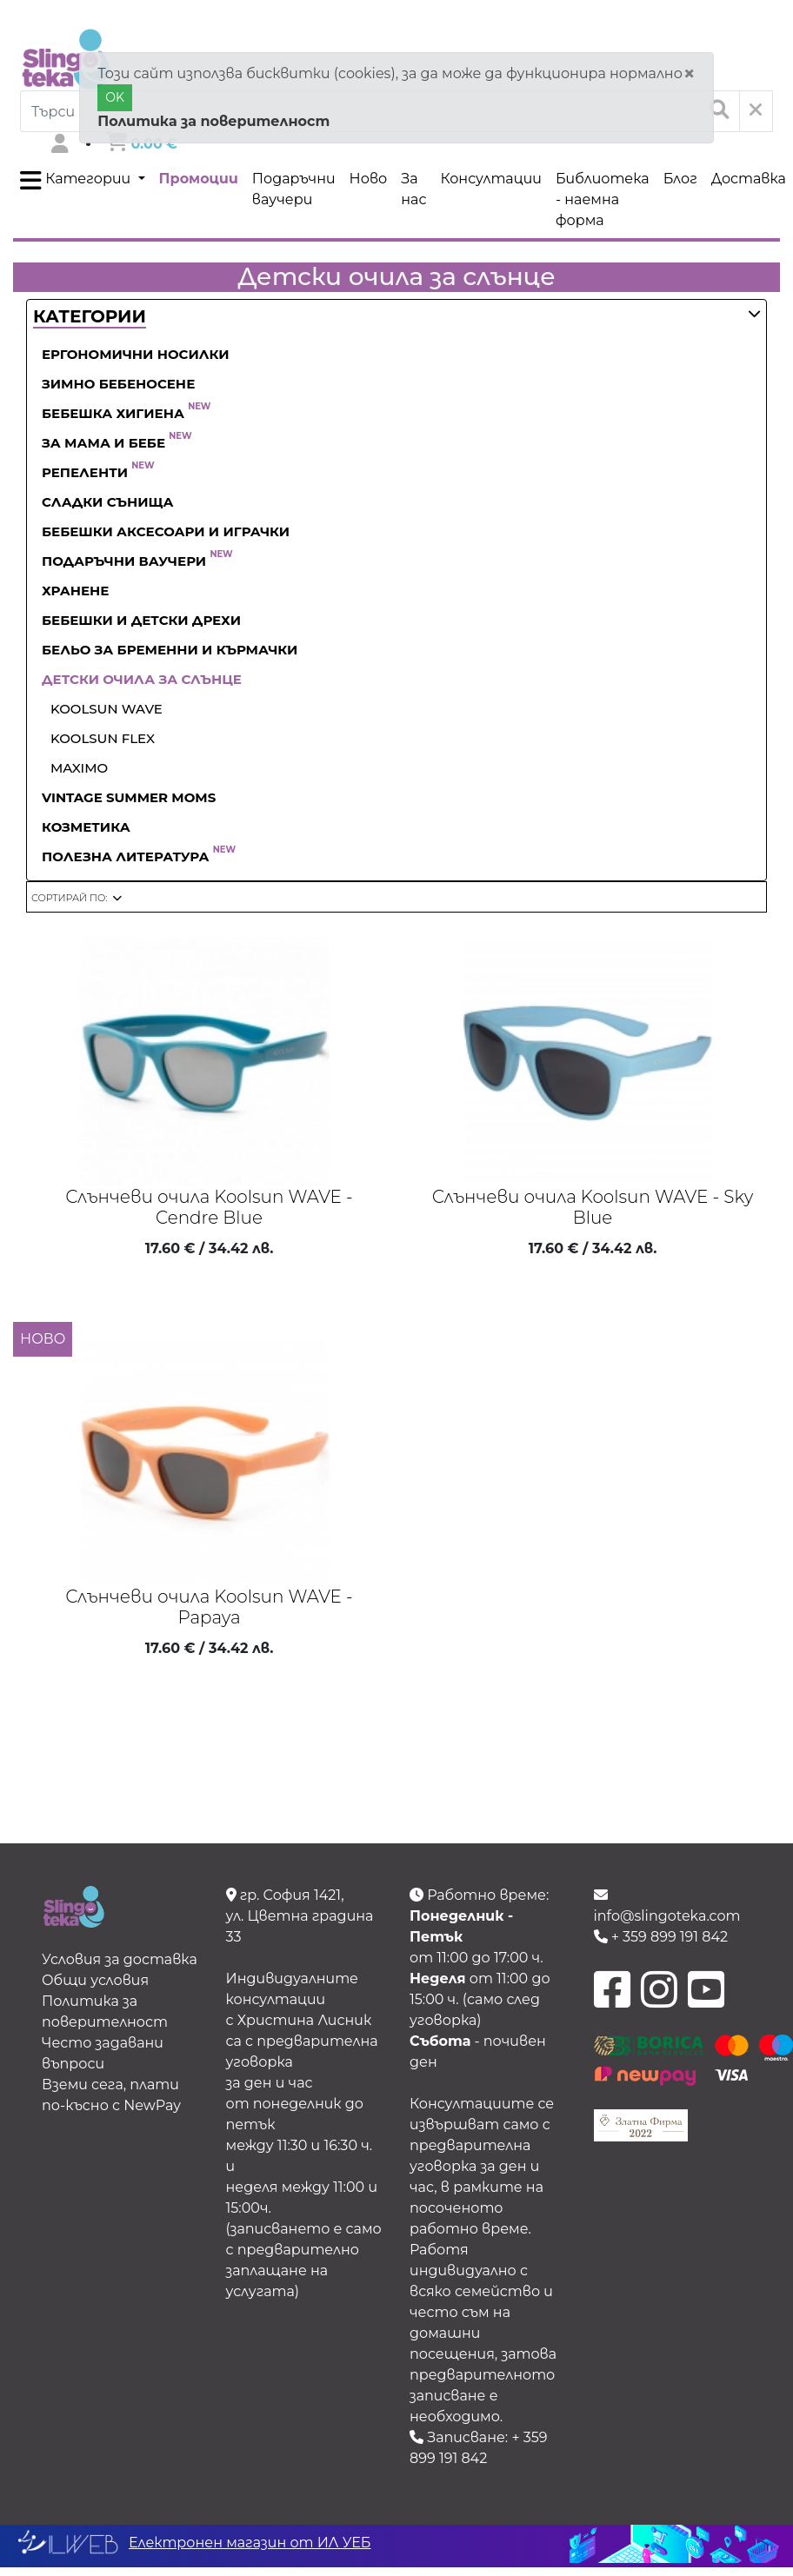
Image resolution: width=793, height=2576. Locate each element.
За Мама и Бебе (117, 443)
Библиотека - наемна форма (603, 199)
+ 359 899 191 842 (661, 1937)
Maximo (79, 768)
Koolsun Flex (102, 738)
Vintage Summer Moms (129, 797)
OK (114, 97)
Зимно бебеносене (118, 383)
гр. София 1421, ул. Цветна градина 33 (300, 1916)
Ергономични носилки (136, 354)
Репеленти (98, 472)
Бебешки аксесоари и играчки (166, 531)
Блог (680, 178)
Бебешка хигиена (126, 413)
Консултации (491, 178)
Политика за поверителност (213, 121)
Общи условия (95, 1980)
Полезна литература (139, 856)
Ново (369, 178)
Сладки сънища (108, 502)
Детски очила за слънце (142, 679)
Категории (77, 181)
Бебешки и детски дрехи (141, 620)
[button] (89, 317)
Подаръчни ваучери (294, 189)
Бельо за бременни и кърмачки (169, 649)
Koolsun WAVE (106, 708)
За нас (413, 189)
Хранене (75, 590)
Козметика (86, 827)
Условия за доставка (119, 1959)
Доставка (748, 178)
